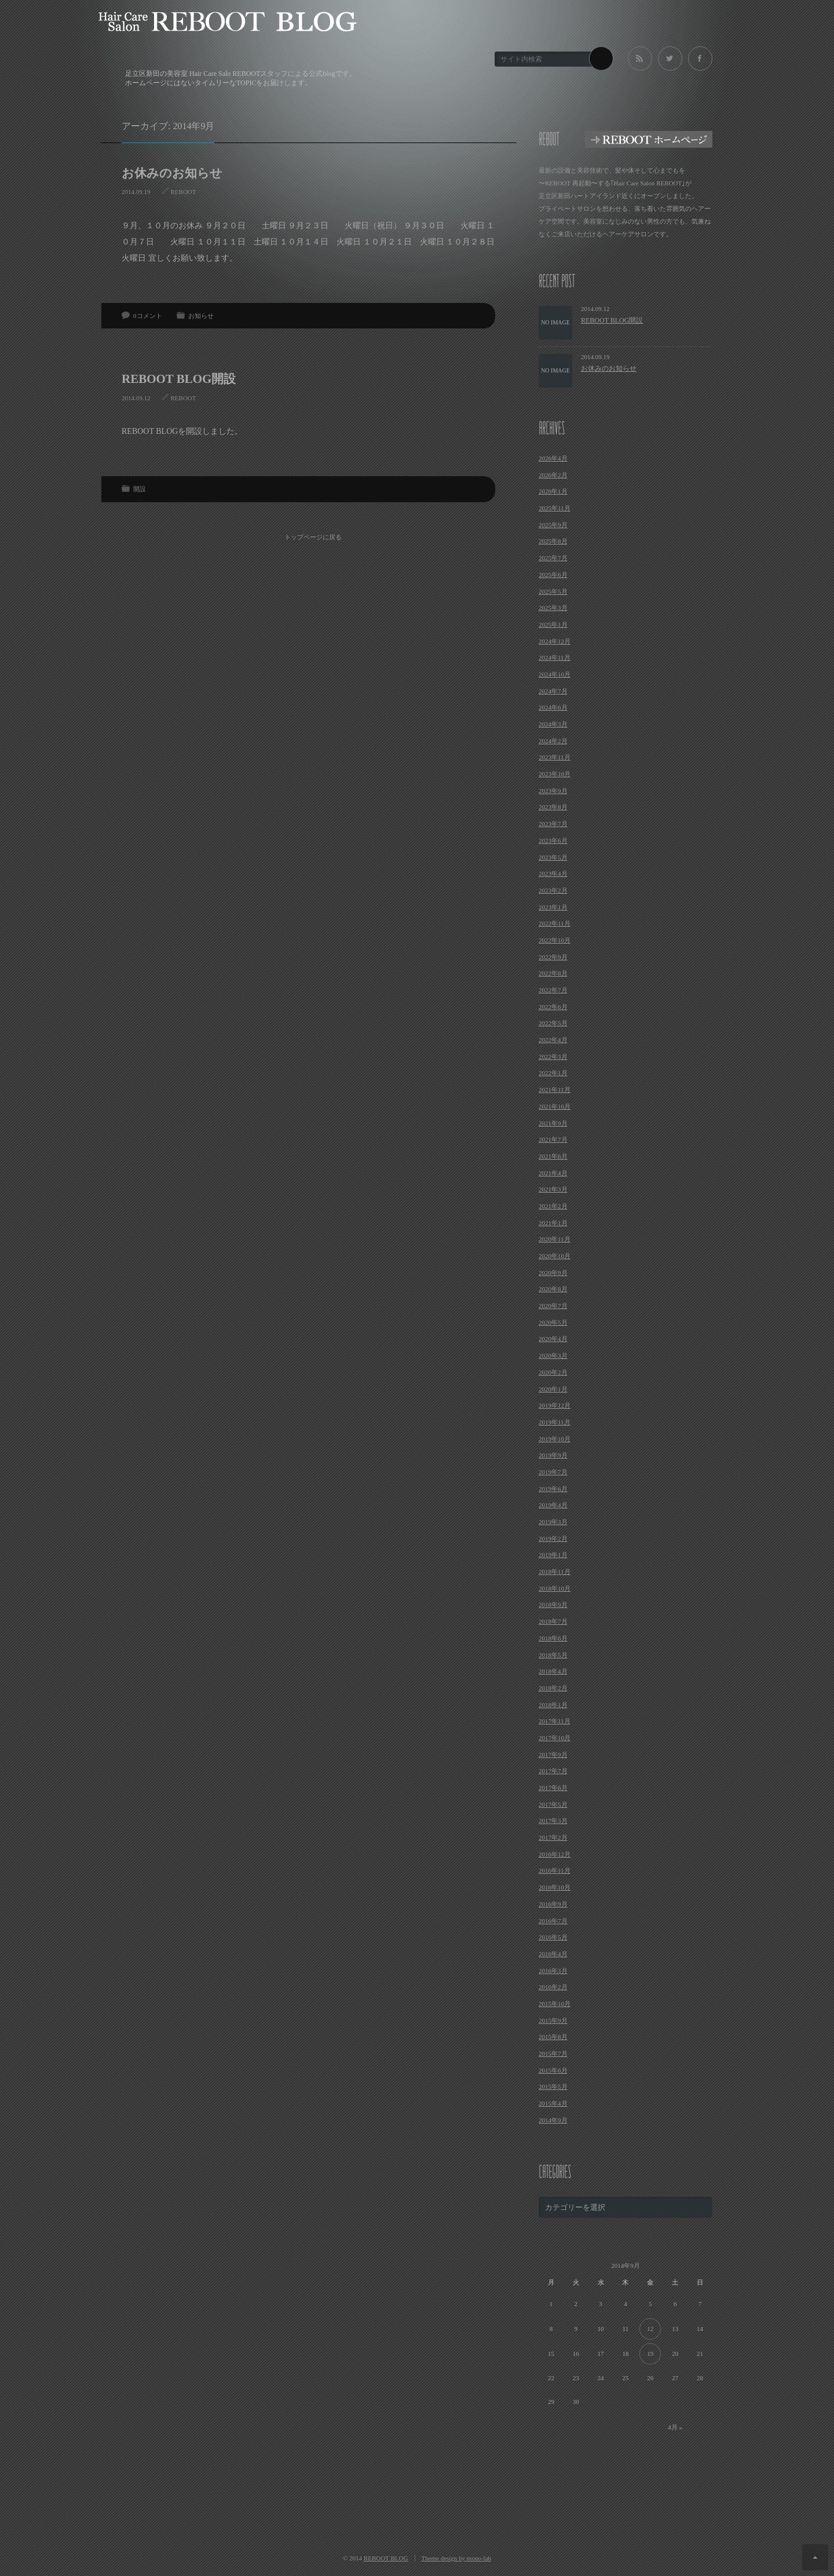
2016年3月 (553, 1970)
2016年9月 (553, 1904)
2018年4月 (553, 1671)
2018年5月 (553, 1654)
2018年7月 (553, 1621)
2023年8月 (553, 806)
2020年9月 (553, 1272)
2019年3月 (553, 1521)
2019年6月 (553, 1488)
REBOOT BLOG (386, 2558)
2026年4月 (553, 458)
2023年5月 (553, 857)
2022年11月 (554, 923)
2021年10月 (554, 1106)
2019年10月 (554, 1438)
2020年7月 (553, 1305)
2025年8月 (553, 541)
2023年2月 (553, 890)
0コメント (147, 315)
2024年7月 (553, 691)
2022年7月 (553, 989)
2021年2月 (553, 1206)
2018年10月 (554, 1588)
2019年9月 (553, 1455)
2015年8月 (553, 2036)
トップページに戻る (313, 537)
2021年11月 (554, 1089)
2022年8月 (553, 973)
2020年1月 (553, 1389)
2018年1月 (553, 1704)
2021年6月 (553, 1156)
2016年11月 (554, 1870)
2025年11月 (554, 508)
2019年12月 (554, 1405)
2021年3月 (553, 1189)
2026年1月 (553, 491)
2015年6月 (553, 2070)
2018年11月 (554, 1571)
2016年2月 (553, 1986)
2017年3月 (553, 1820)
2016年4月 (553, 1953)
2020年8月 (553, 1288)
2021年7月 (553, 1139)
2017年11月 (554, 1721)
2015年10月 (554, 2003)
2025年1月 (553, 624)
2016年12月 (554, 1854)
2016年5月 (553, 1937)
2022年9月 (553, 956)
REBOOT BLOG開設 (179, 379)
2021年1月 (553, 1222)
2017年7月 (553, 1770)
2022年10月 (554, 940)
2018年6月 (553, 1638)
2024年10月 (554, 674)
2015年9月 (553, 2020)
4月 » (675, 2427)
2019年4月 (553, 1504)
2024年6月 (553, 707)
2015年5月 (553, 2086)
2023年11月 (554, 757)
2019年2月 (553, 1538)
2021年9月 (553, 1123)
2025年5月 (553, 591)
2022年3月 (553, 1056)
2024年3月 (553, 724)
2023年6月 (553, 840)
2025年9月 (553, 524)
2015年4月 (553, 2103)
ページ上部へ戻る (815, 2557)
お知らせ (201, 315)
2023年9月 (553, 790)
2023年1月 (553, 907)
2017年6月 (553, 1787)
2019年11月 (554, 1422)
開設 (139, 488)
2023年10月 (554, 773)
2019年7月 (553, 1471)
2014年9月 (553, 2120)
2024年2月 (553, 740)
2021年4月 (553, 1173)
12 (650, 2328)
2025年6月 (553, 574)
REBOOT (183, 191)
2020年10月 (554, 1255)
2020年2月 (553, 1372)
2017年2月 (553, 1837)
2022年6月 (553, 1006)
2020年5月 (553, 1322)
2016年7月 (553, 1920)
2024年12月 (554, 641)
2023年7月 (553, 823)
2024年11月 (554, 657)
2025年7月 (553, 557)
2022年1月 (553, 1072)
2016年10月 (554, 1887)
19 (650, 2353)
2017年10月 (554, 1737)
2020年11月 (554, 1239)
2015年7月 (553, 2053)
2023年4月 (553, 873)
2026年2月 (553, 475)
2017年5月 (553, 1804)
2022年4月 (553, 1039)
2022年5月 (553, 1023)
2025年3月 (553, 607)
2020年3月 (553, 1355)
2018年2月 (553, 1688)
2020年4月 (553, 1338)
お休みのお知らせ (172, 173)
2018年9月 (553, 1604)
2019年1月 (553, 1554)
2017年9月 (553, 1754)
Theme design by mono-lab (456, 2558)
